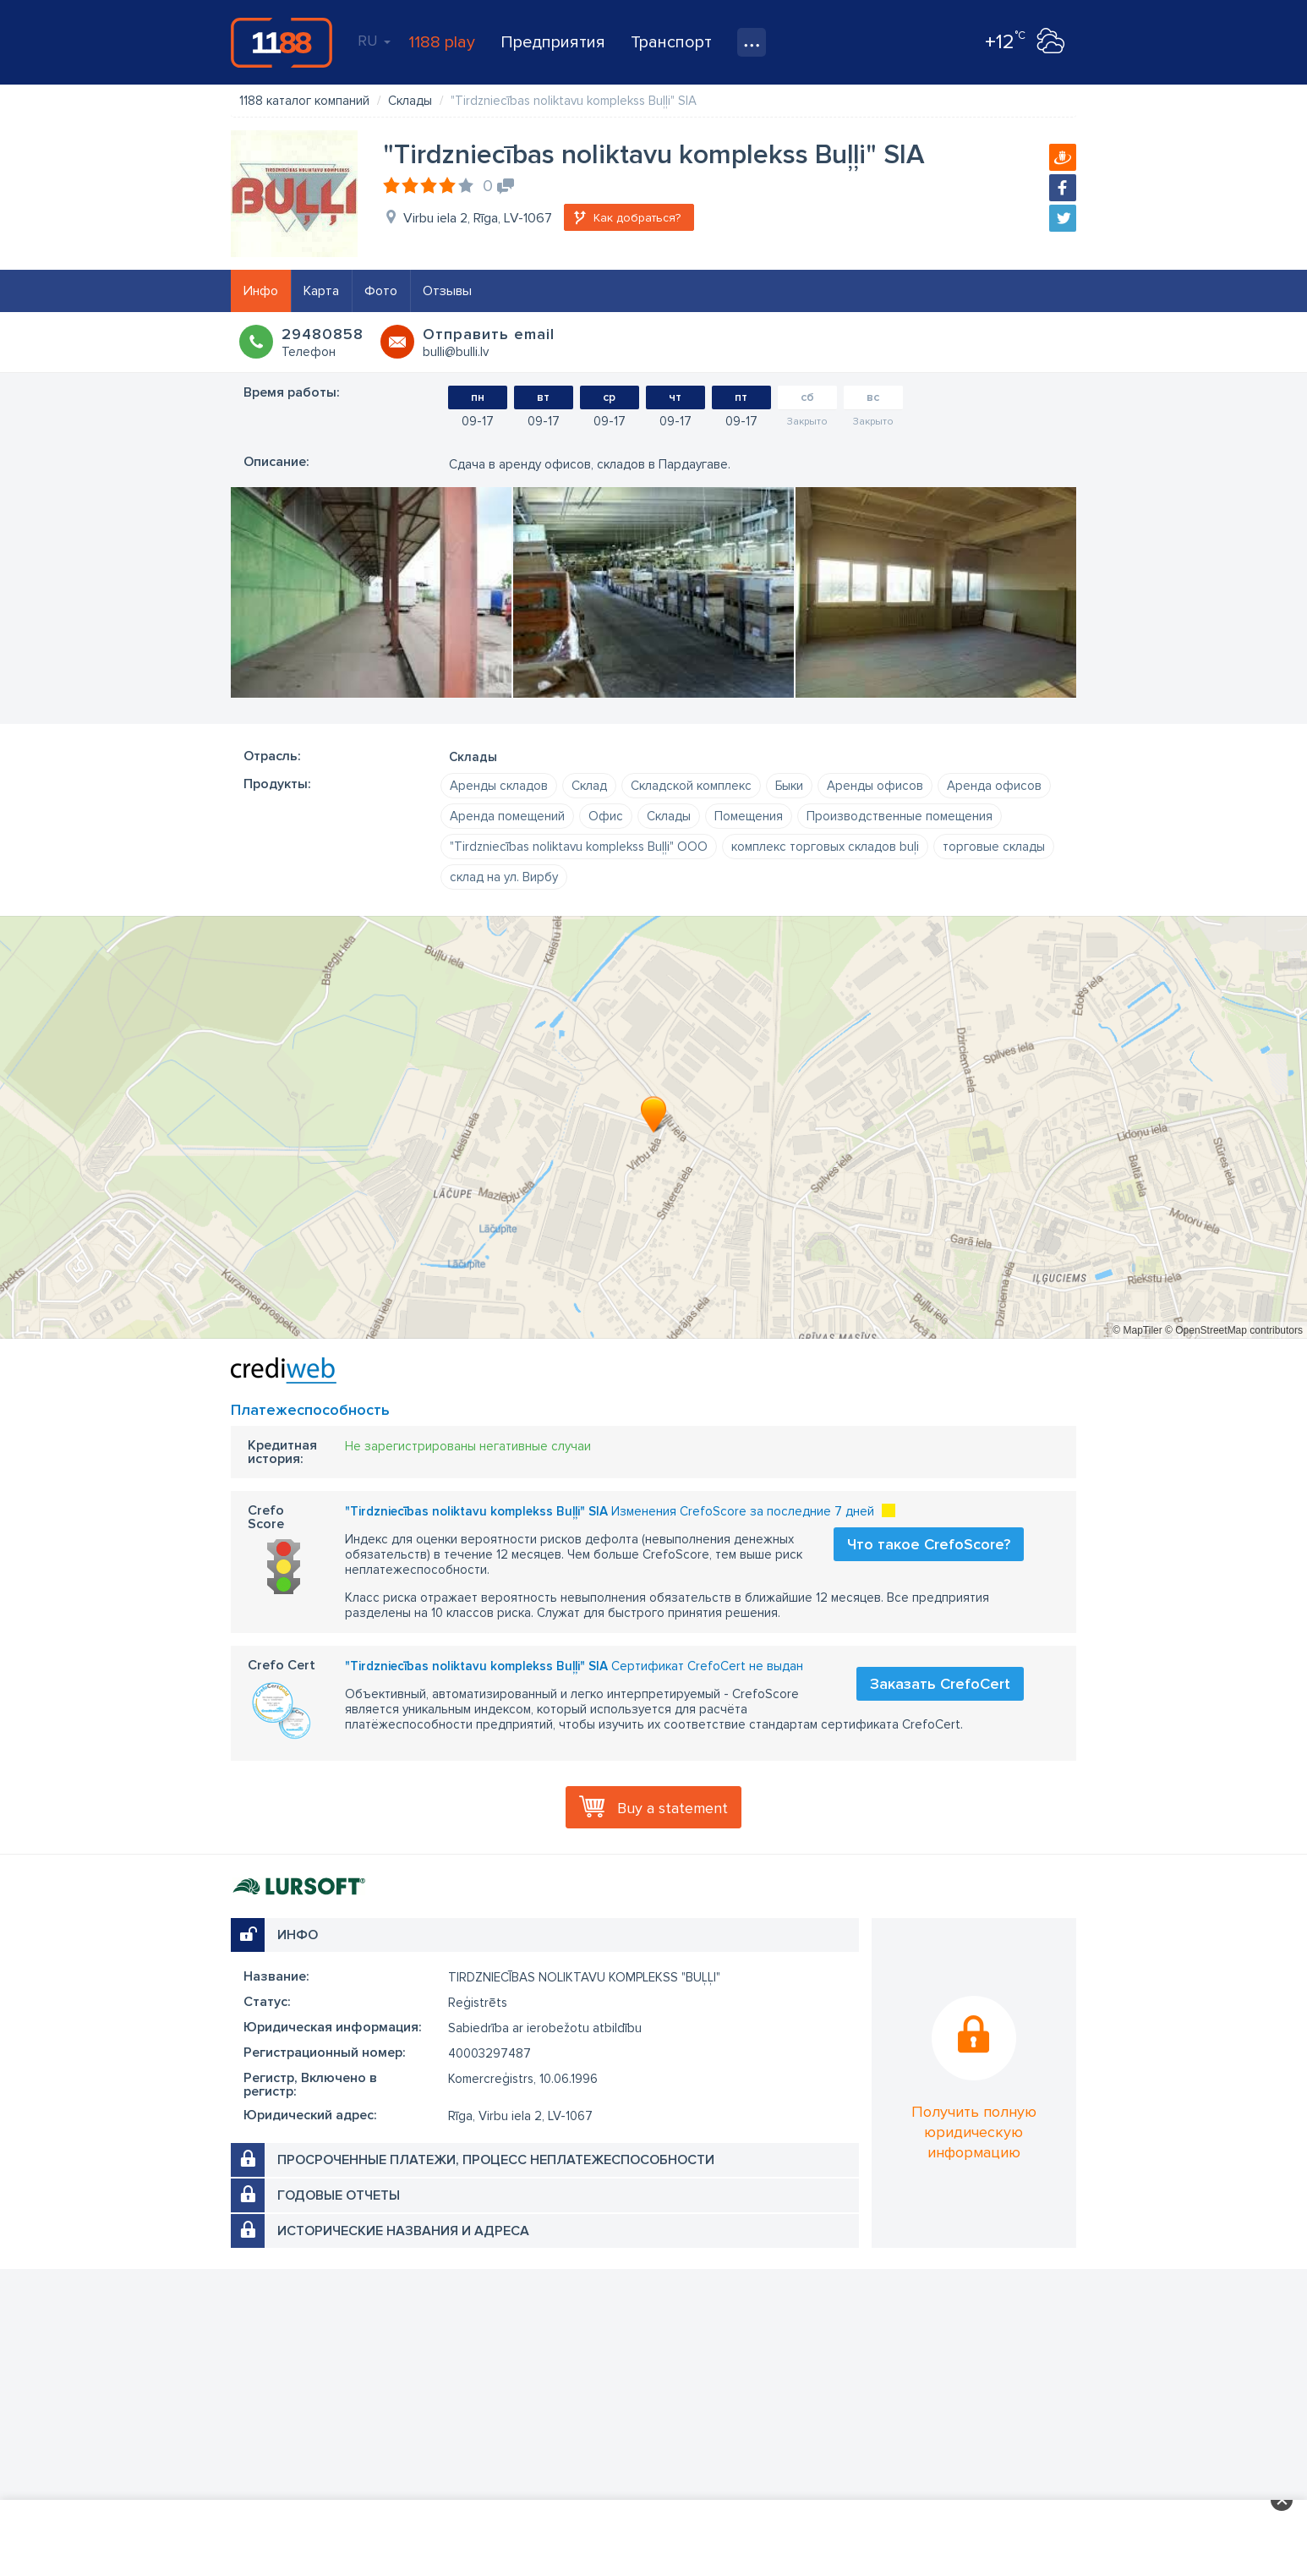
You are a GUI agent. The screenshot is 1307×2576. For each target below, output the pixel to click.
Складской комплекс (691, 785)
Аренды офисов (875, 785)
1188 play (441, 42)
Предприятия (552, 42)
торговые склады (994, 846)
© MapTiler (1137, 1330)
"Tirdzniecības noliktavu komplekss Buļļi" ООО (579, 846)
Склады (669, 816)
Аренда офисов (994, 785)
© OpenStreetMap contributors (1234, 1330)
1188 (281, 42)
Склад (589, 785)
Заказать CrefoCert (940, 1683)
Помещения (748, 816)
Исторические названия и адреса (403, 2230)
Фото (380, 290)
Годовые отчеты (338, 2195)
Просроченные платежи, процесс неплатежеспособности (495, 2159)
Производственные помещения (900, 816)
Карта (321, 290)
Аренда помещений (507, 816)
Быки (789, 785)
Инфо (260, 290)
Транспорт (671, 42)
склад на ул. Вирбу (504, 877)
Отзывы (447, 290)
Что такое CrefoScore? (928, 1544)
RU (374, 40)
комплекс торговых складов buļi (825, 846)
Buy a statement (672, 1808)
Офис (605, 816)
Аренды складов (499, 785)
